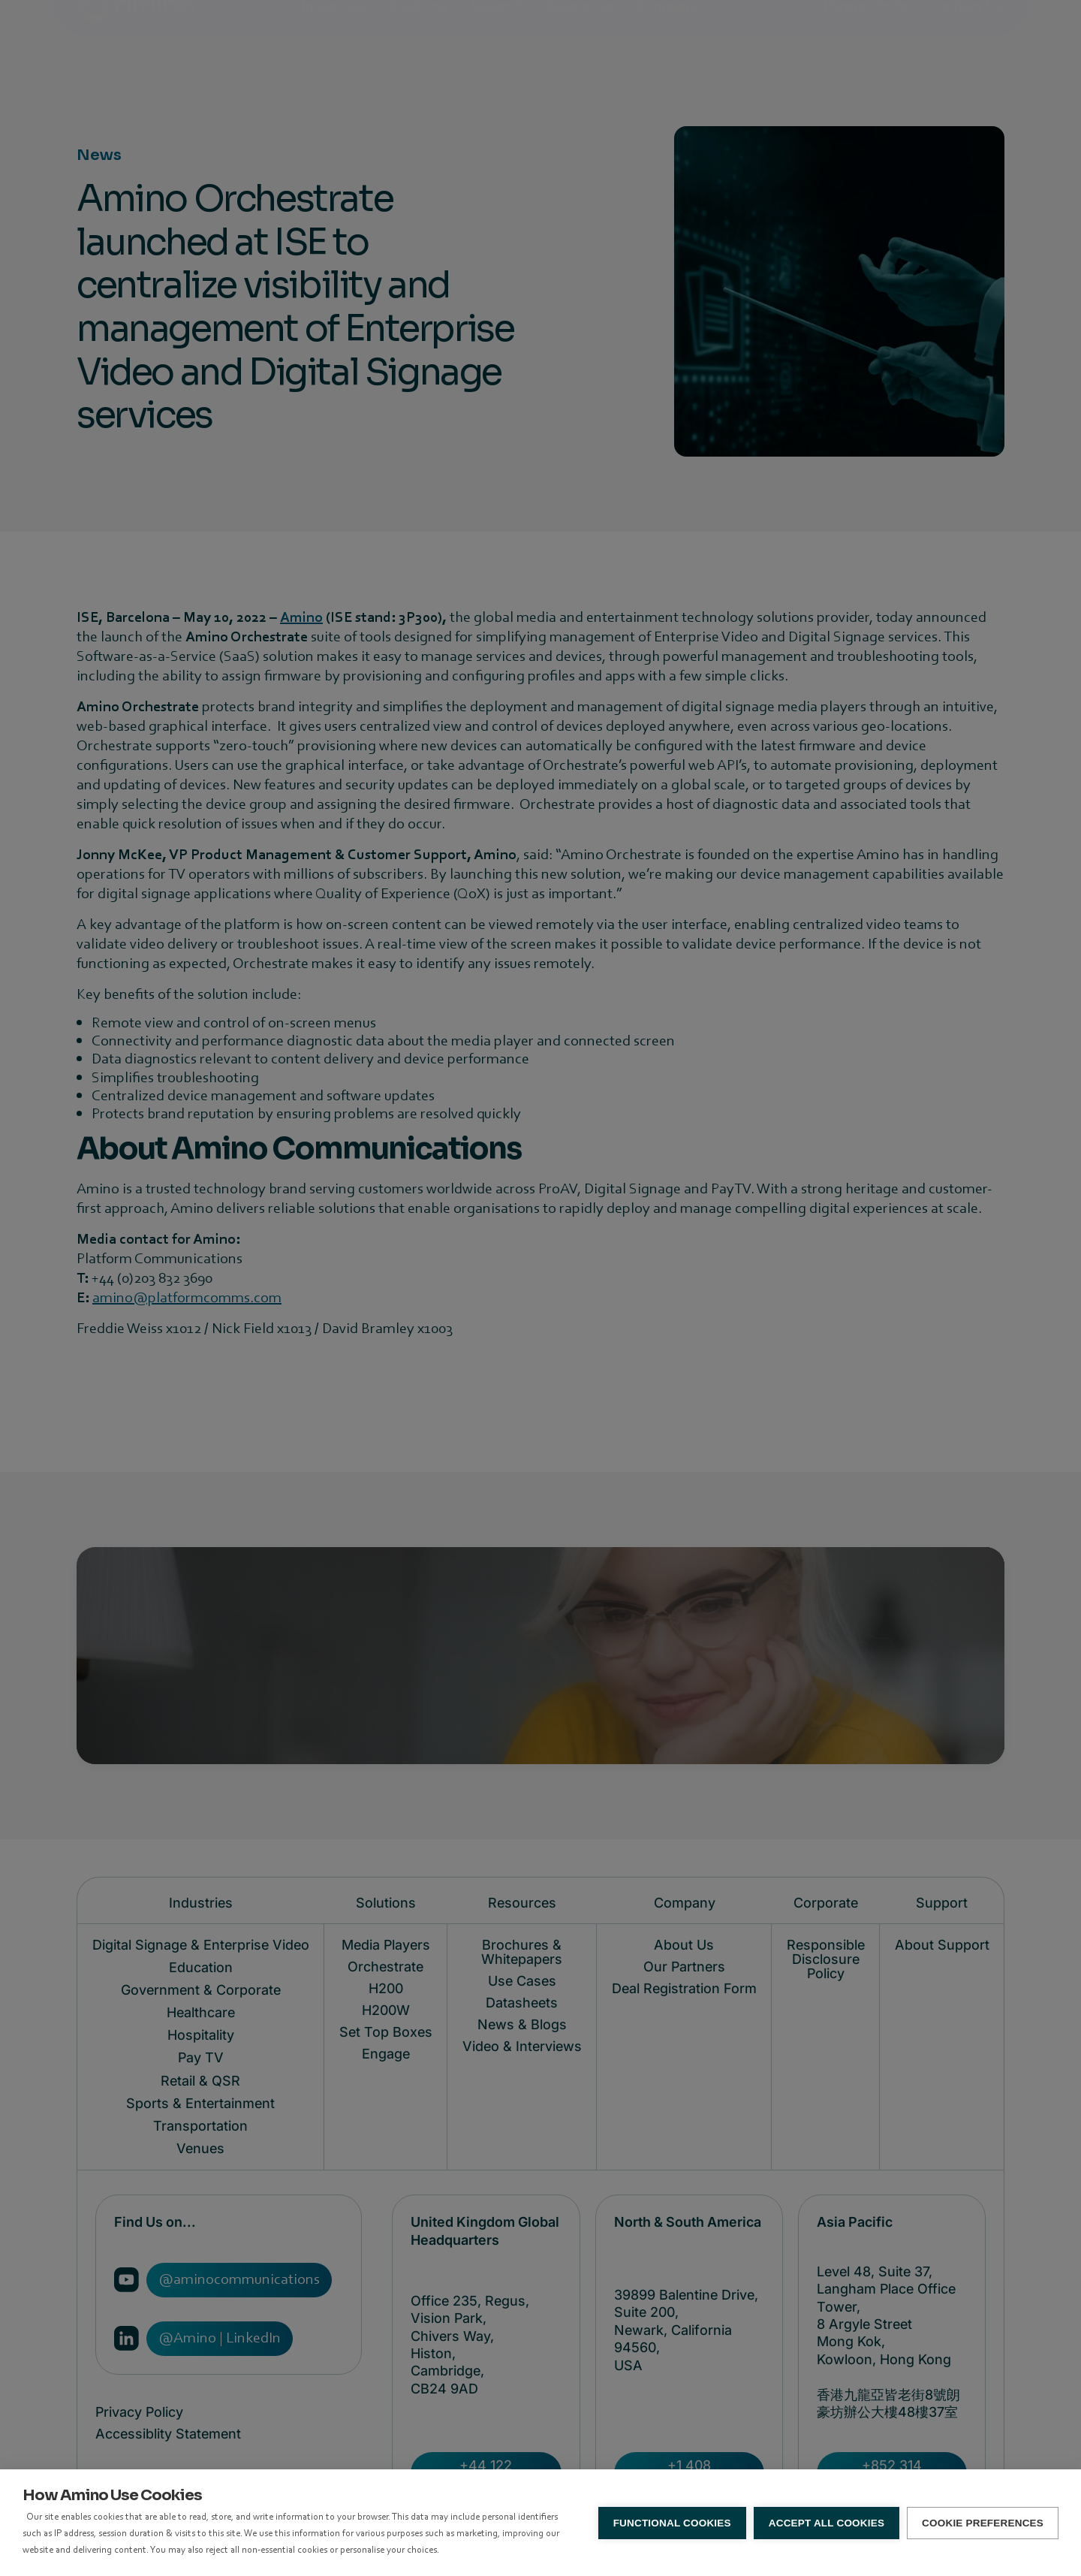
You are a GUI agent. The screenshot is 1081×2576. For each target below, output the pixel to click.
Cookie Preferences (982, 2523)
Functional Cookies (672, 2523)
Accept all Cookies (826, 2523)
